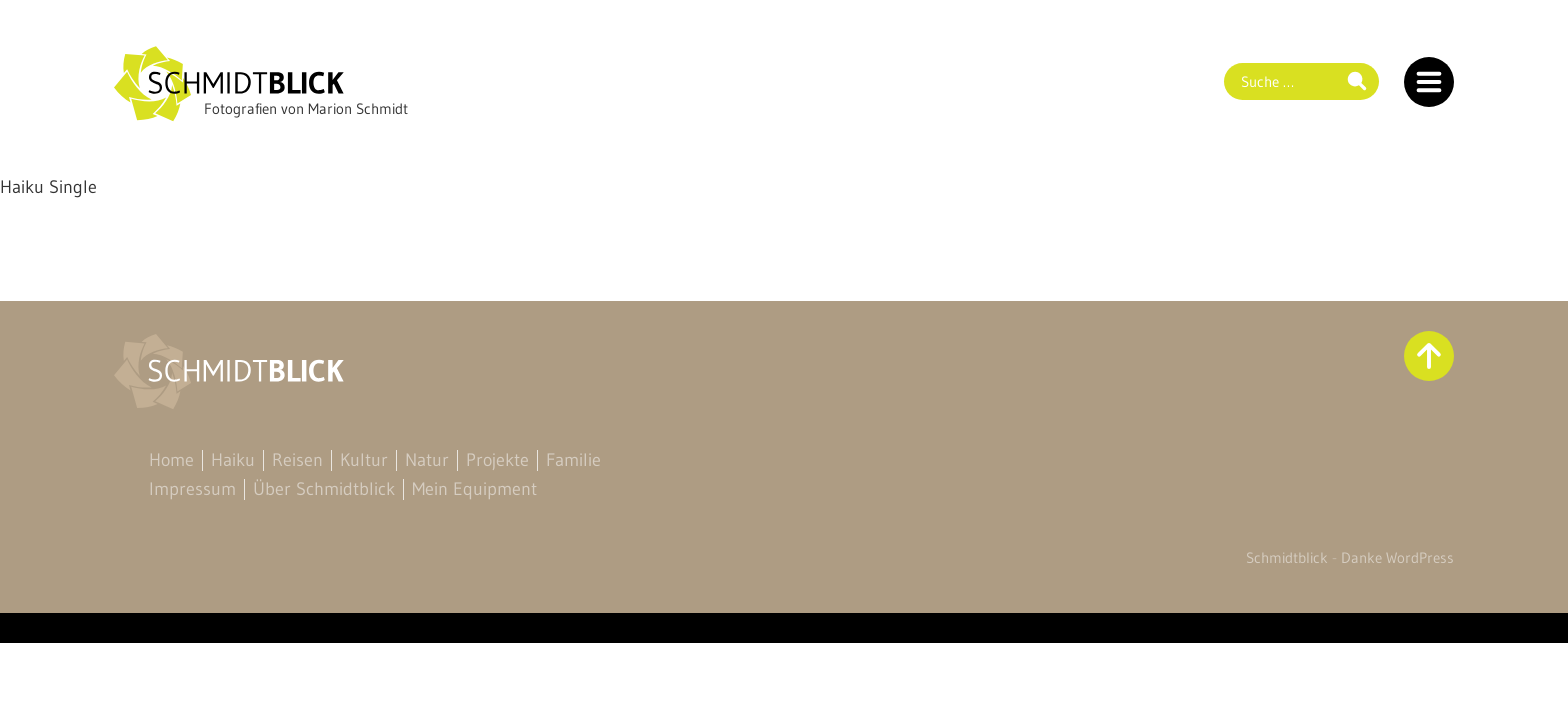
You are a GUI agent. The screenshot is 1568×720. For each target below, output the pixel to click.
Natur (427, 460)
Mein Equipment (474, 489)
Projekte (497, 460)
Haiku (233, 460)
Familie (573, 460)
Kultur (364, 460)
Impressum (192, 489)
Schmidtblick (1287, 557)
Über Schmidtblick (324, 489)
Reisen (297, 460)
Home (171, 460)
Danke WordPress (1397, 557)
